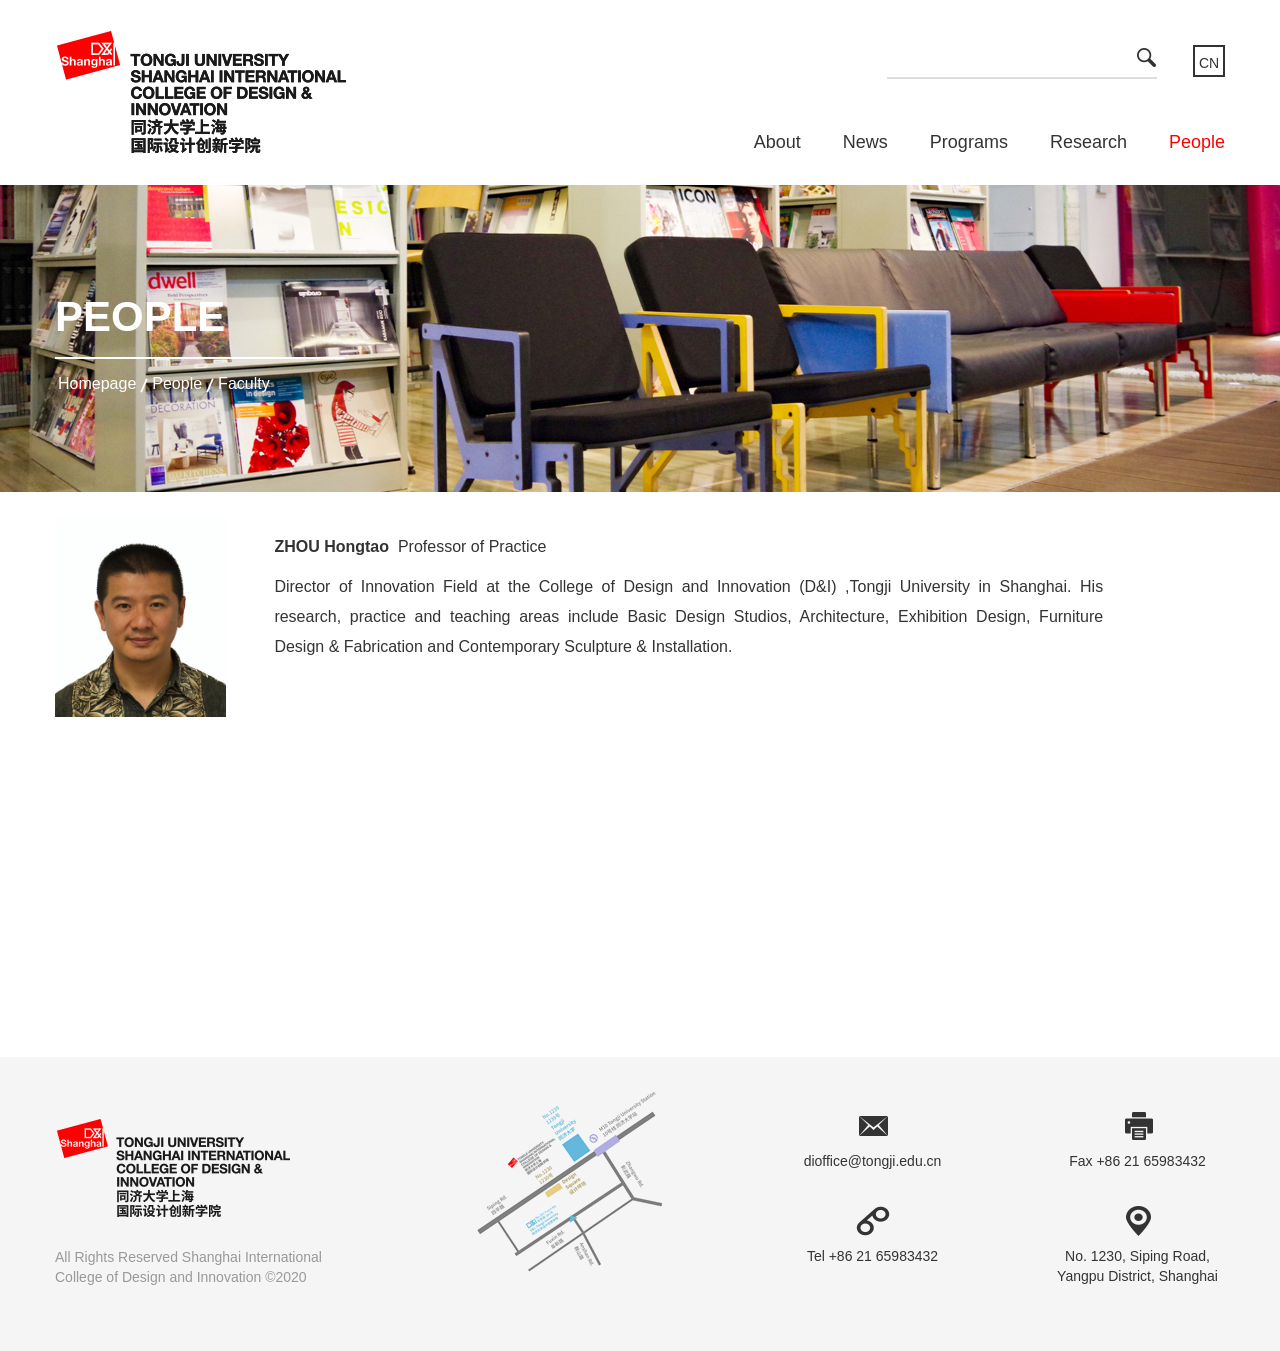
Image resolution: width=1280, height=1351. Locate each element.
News (865, 142)
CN (1209, 63)
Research (1088, 142)
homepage (97, 383)
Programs (969, 142)
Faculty (244, 383)
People (1197, 142)
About (777, 142)
